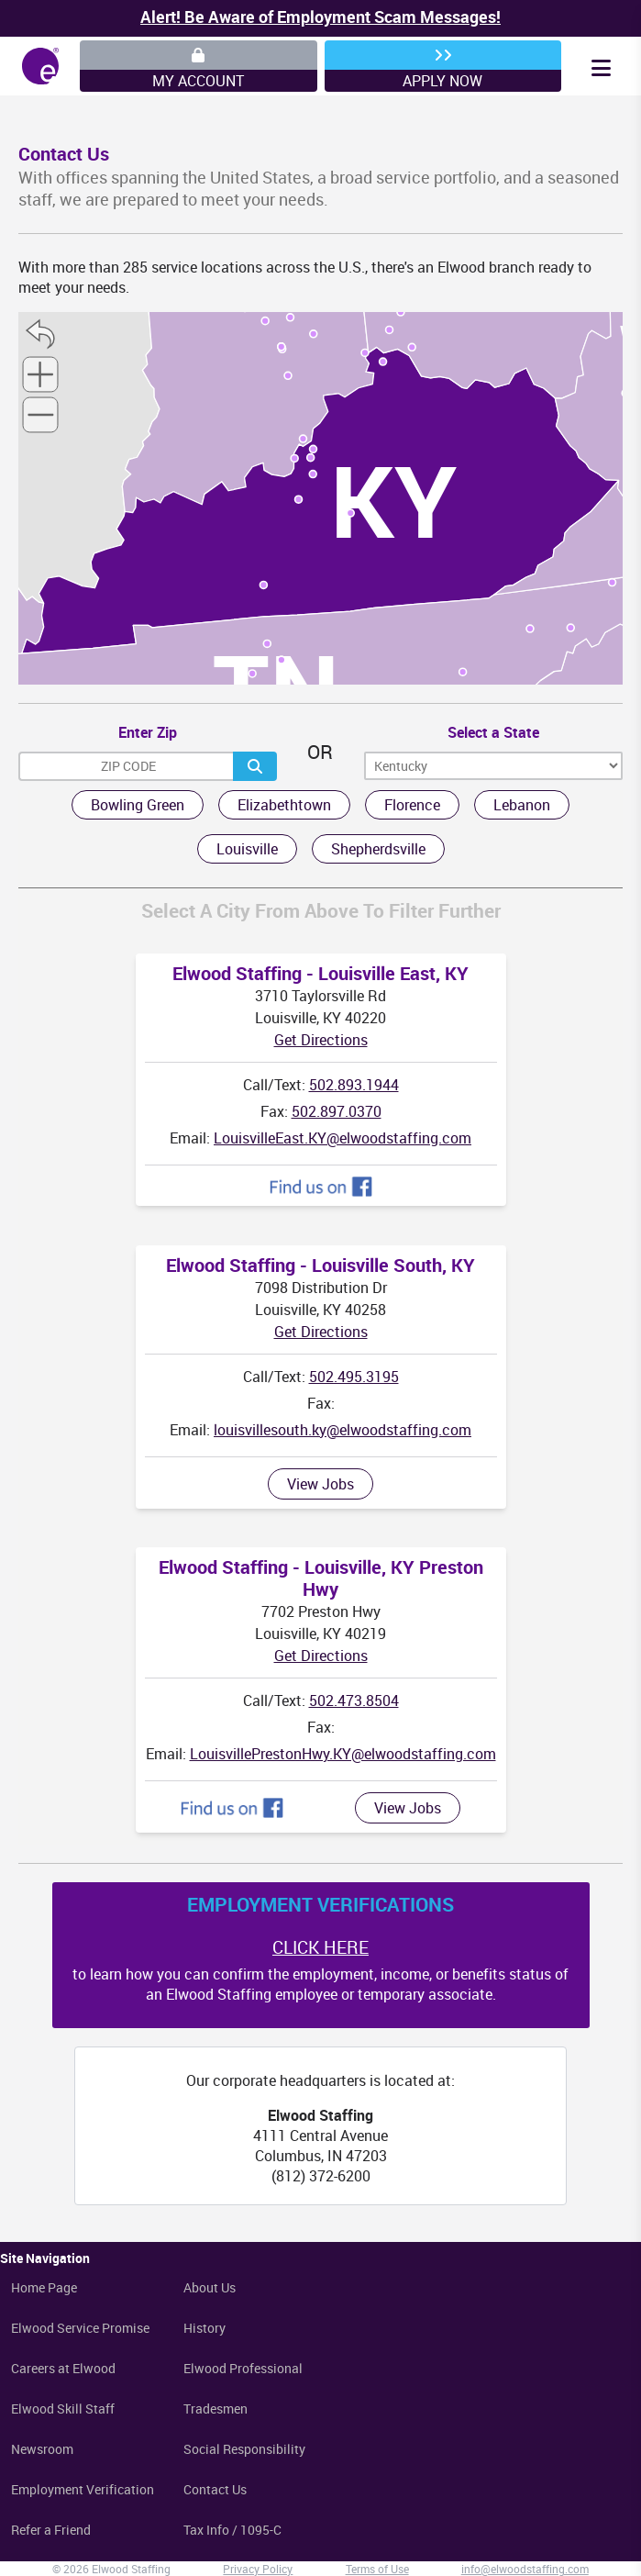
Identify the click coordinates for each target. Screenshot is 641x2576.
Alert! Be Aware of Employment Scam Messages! (320, 17)
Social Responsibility (244, 2449)
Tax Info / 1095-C (232, 2529)
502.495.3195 (354, 1376)
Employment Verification (82, 2489)
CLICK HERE (320, 1947)
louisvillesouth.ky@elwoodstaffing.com (342, 1430)
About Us (209, 2287)
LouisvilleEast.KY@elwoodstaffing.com (342, 1138)
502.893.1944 (354, 1085)
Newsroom (42, 2449)
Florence (412, 805)
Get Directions (321, 1040)
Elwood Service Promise (80, 2327)
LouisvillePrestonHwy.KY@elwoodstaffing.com (343, 1754)
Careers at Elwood (63, 2368)
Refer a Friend (51, 2529)
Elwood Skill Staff (63, 2408)
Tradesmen (215, 2408)
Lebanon (521, 805)
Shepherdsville (378, 849)
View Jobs (320, 1484)
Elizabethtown (284, 805)
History (204, 2327)
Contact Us (215, 2489)
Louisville (247, 849)
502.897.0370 (336, 1111)
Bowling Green (137, 805)
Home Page (44, 2287)
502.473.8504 (354, 1700)
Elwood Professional (243, 2368)
